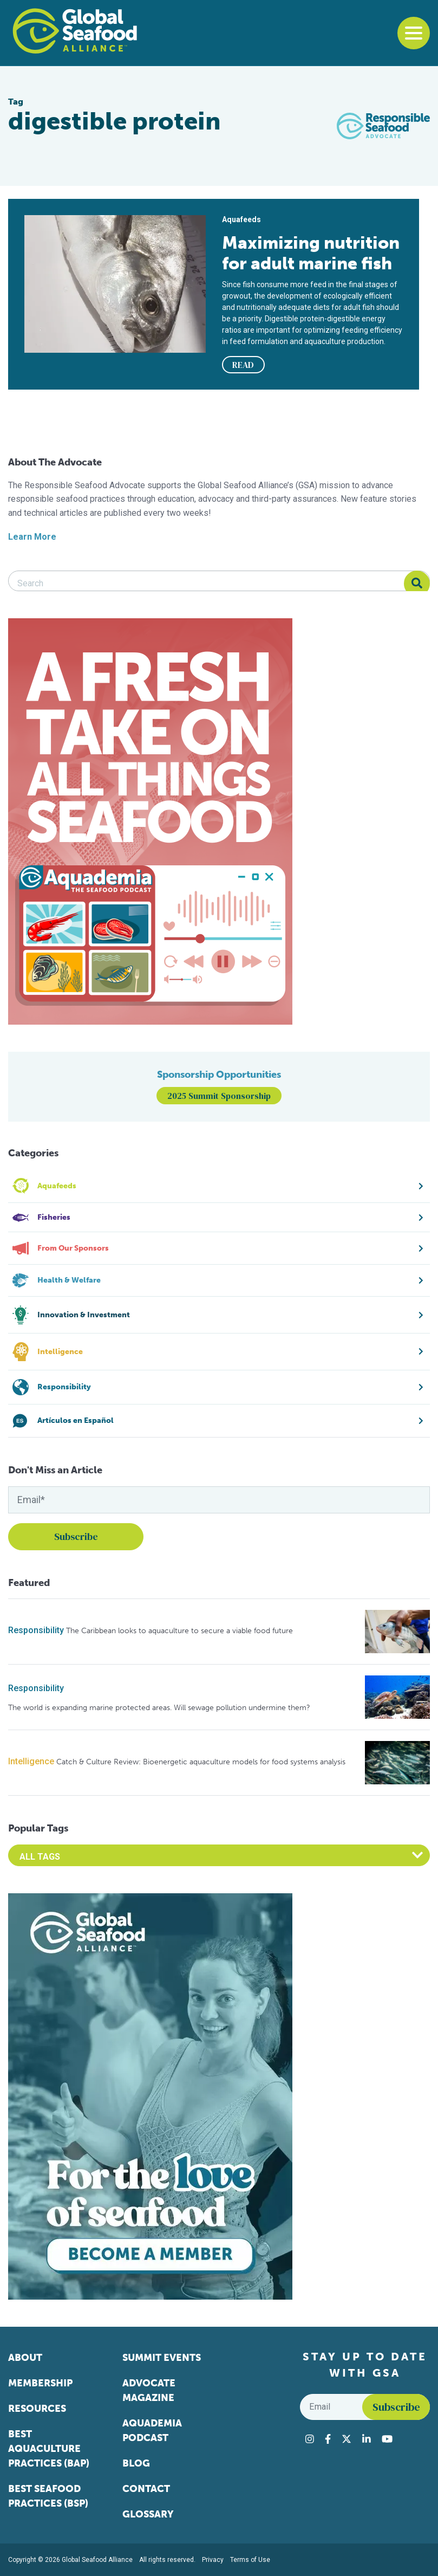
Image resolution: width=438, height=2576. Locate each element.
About (25, 2358)
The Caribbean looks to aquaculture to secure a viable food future (179, 1631)
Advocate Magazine (148, 2390)
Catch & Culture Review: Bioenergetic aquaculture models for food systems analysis (200, 1762)
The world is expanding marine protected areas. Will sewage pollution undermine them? (159, 1708)
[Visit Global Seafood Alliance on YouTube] (387, 2439)
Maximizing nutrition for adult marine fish (311, 253)
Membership (40, 2383)
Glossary (148, 2514)
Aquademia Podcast (152, 2430)
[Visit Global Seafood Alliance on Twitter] (346, 2439)
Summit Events (161, 2358)
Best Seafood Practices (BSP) (48, 2496)
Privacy (213, 2560)
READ (243, 365)
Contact (146, 2489)
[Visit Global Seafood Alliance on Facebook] (327, 2439)
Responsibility (36, 1630)
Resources (37, 2409)
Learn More (32, 537)
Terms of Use (250, 2560)
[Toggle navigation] (413, 33)
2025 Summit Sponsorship (219, 1096)
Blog (136, 2463)
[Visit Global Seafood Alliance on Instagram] (309, 2439)
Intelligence (31, 1761)
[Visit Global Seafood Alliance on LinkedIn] (366, 2439)
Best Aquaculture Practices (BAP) (48, 2448)
